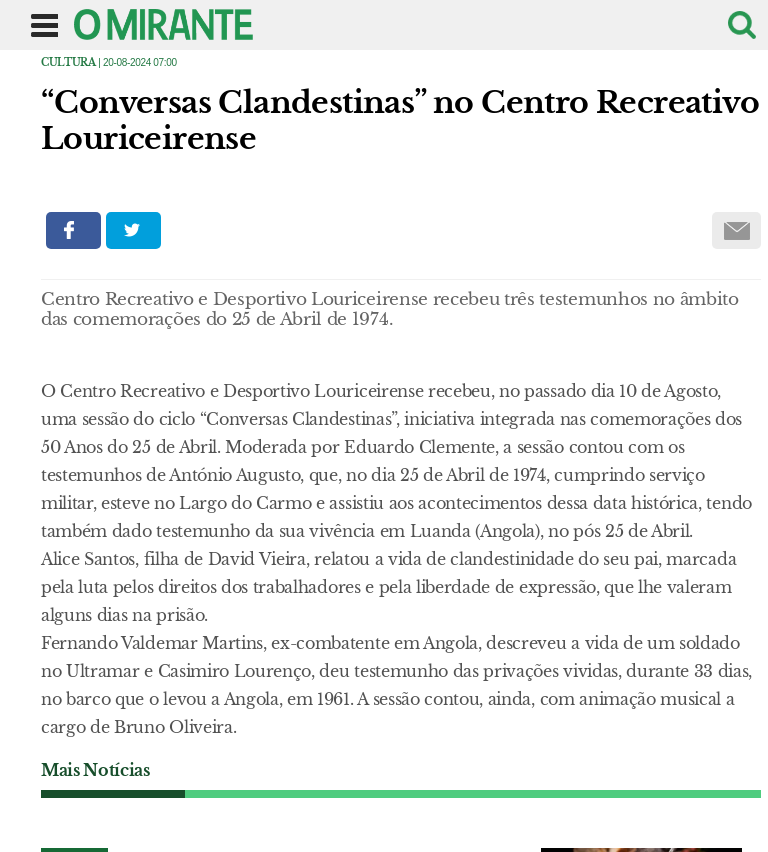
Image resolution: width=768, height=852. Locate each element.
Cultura (68, 62)
